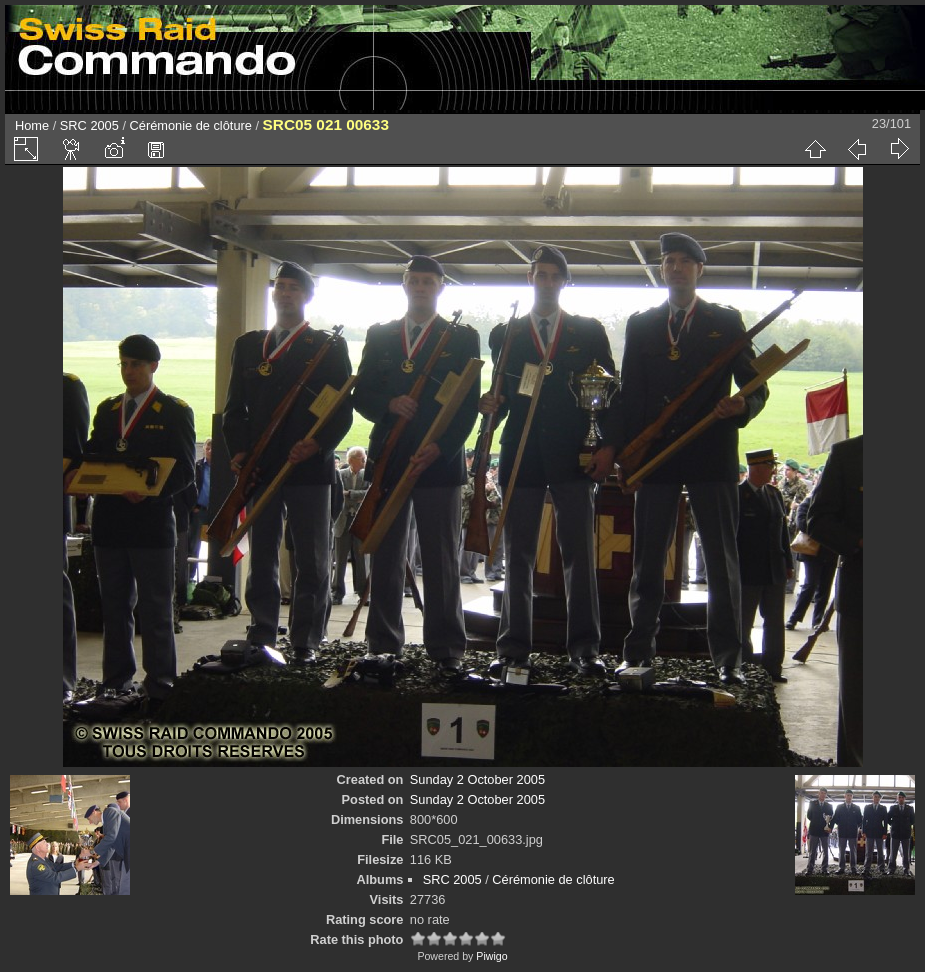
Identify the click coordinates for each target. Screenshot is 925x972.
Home (32, 125)
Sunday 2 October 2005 (477, 779)
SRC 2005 (89, 125)
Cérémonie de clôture (191, 125)
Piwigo (491, 956)
